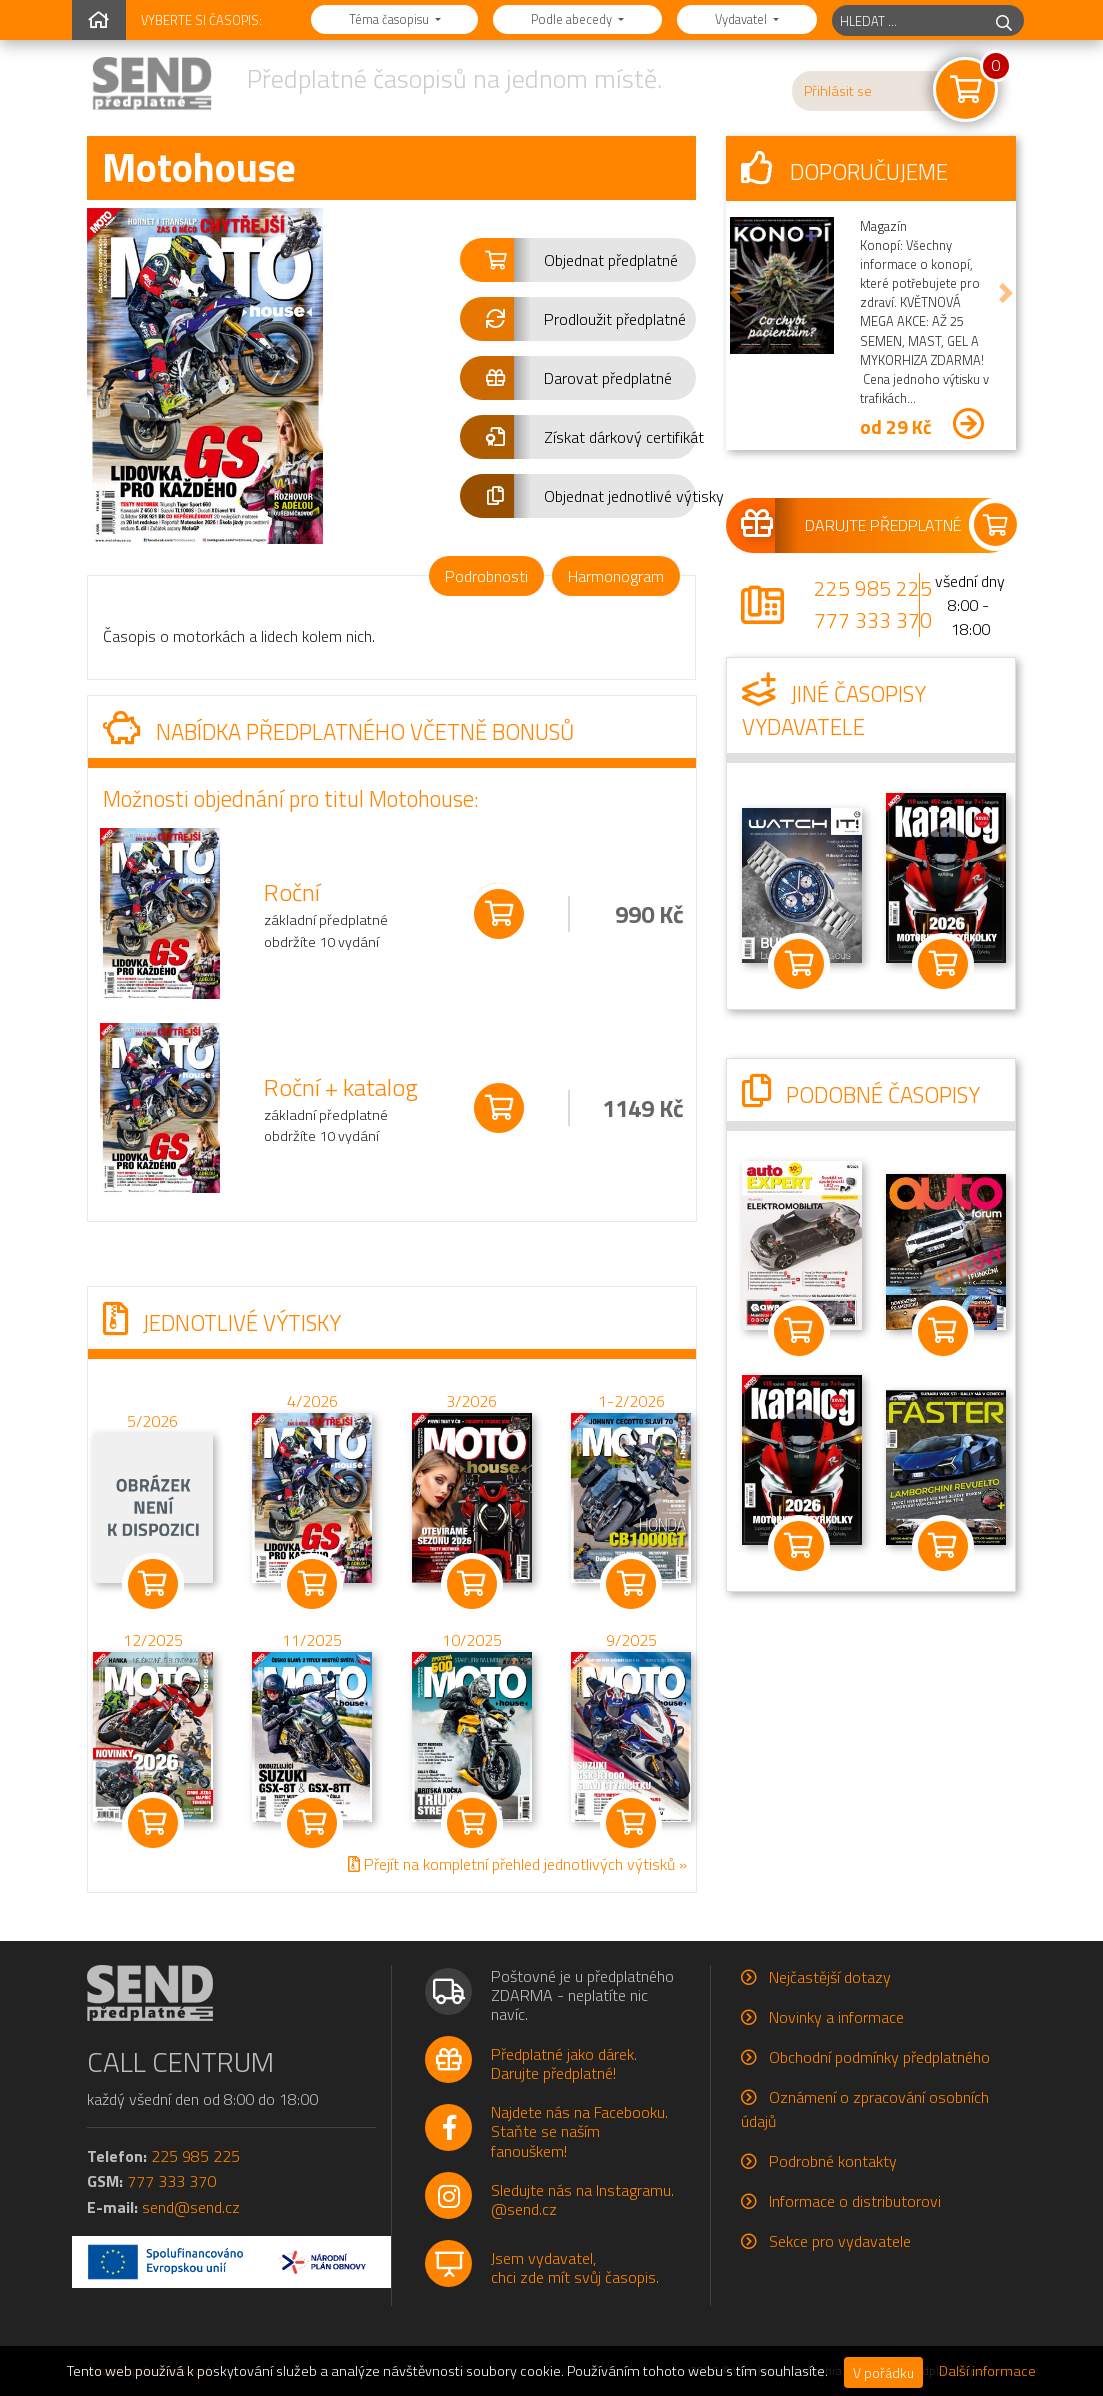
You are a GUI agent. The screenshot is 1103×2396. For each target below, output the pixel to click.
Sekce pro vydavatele (840, 2241)
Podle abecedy (573, 19)
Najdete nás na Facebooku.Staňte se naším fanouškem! (579, 2131)
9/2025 (630, 1640)
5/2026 (152, 1421)
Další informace (987, 2371)
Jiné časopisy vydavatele (834, 711)
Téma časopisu (390, 19)
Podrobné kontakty (833, 2161)
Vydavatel (742, 19)
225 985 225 (873, 588)
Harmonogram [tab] (616, 576)
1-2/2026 (630, 1400)
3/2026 (471, 1400)
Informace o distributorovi (855, 2201)
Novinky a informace (836, 2017)
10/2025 (471, 1640)
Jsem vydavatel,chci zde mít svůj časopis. (575, 2267)
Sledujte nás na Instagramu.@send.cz (582, 2199)
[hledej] (1004, 20)
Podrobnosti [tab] (486, 576)
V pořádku (883, 2372)
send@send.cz (191, 2207)
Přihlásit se (838, 91)
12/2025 (152, 1640)
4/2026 (311, 1400)
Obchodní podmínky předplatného (879, 2057)
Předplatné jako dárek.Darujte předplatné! (564, 2063)
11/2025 (312, 1640)
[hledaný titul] (908, 20)
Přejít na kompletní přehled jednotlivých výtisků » (516, 1864)
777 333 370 (873, 620)
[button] (578, 260)
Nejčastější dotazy (830, 1977)
